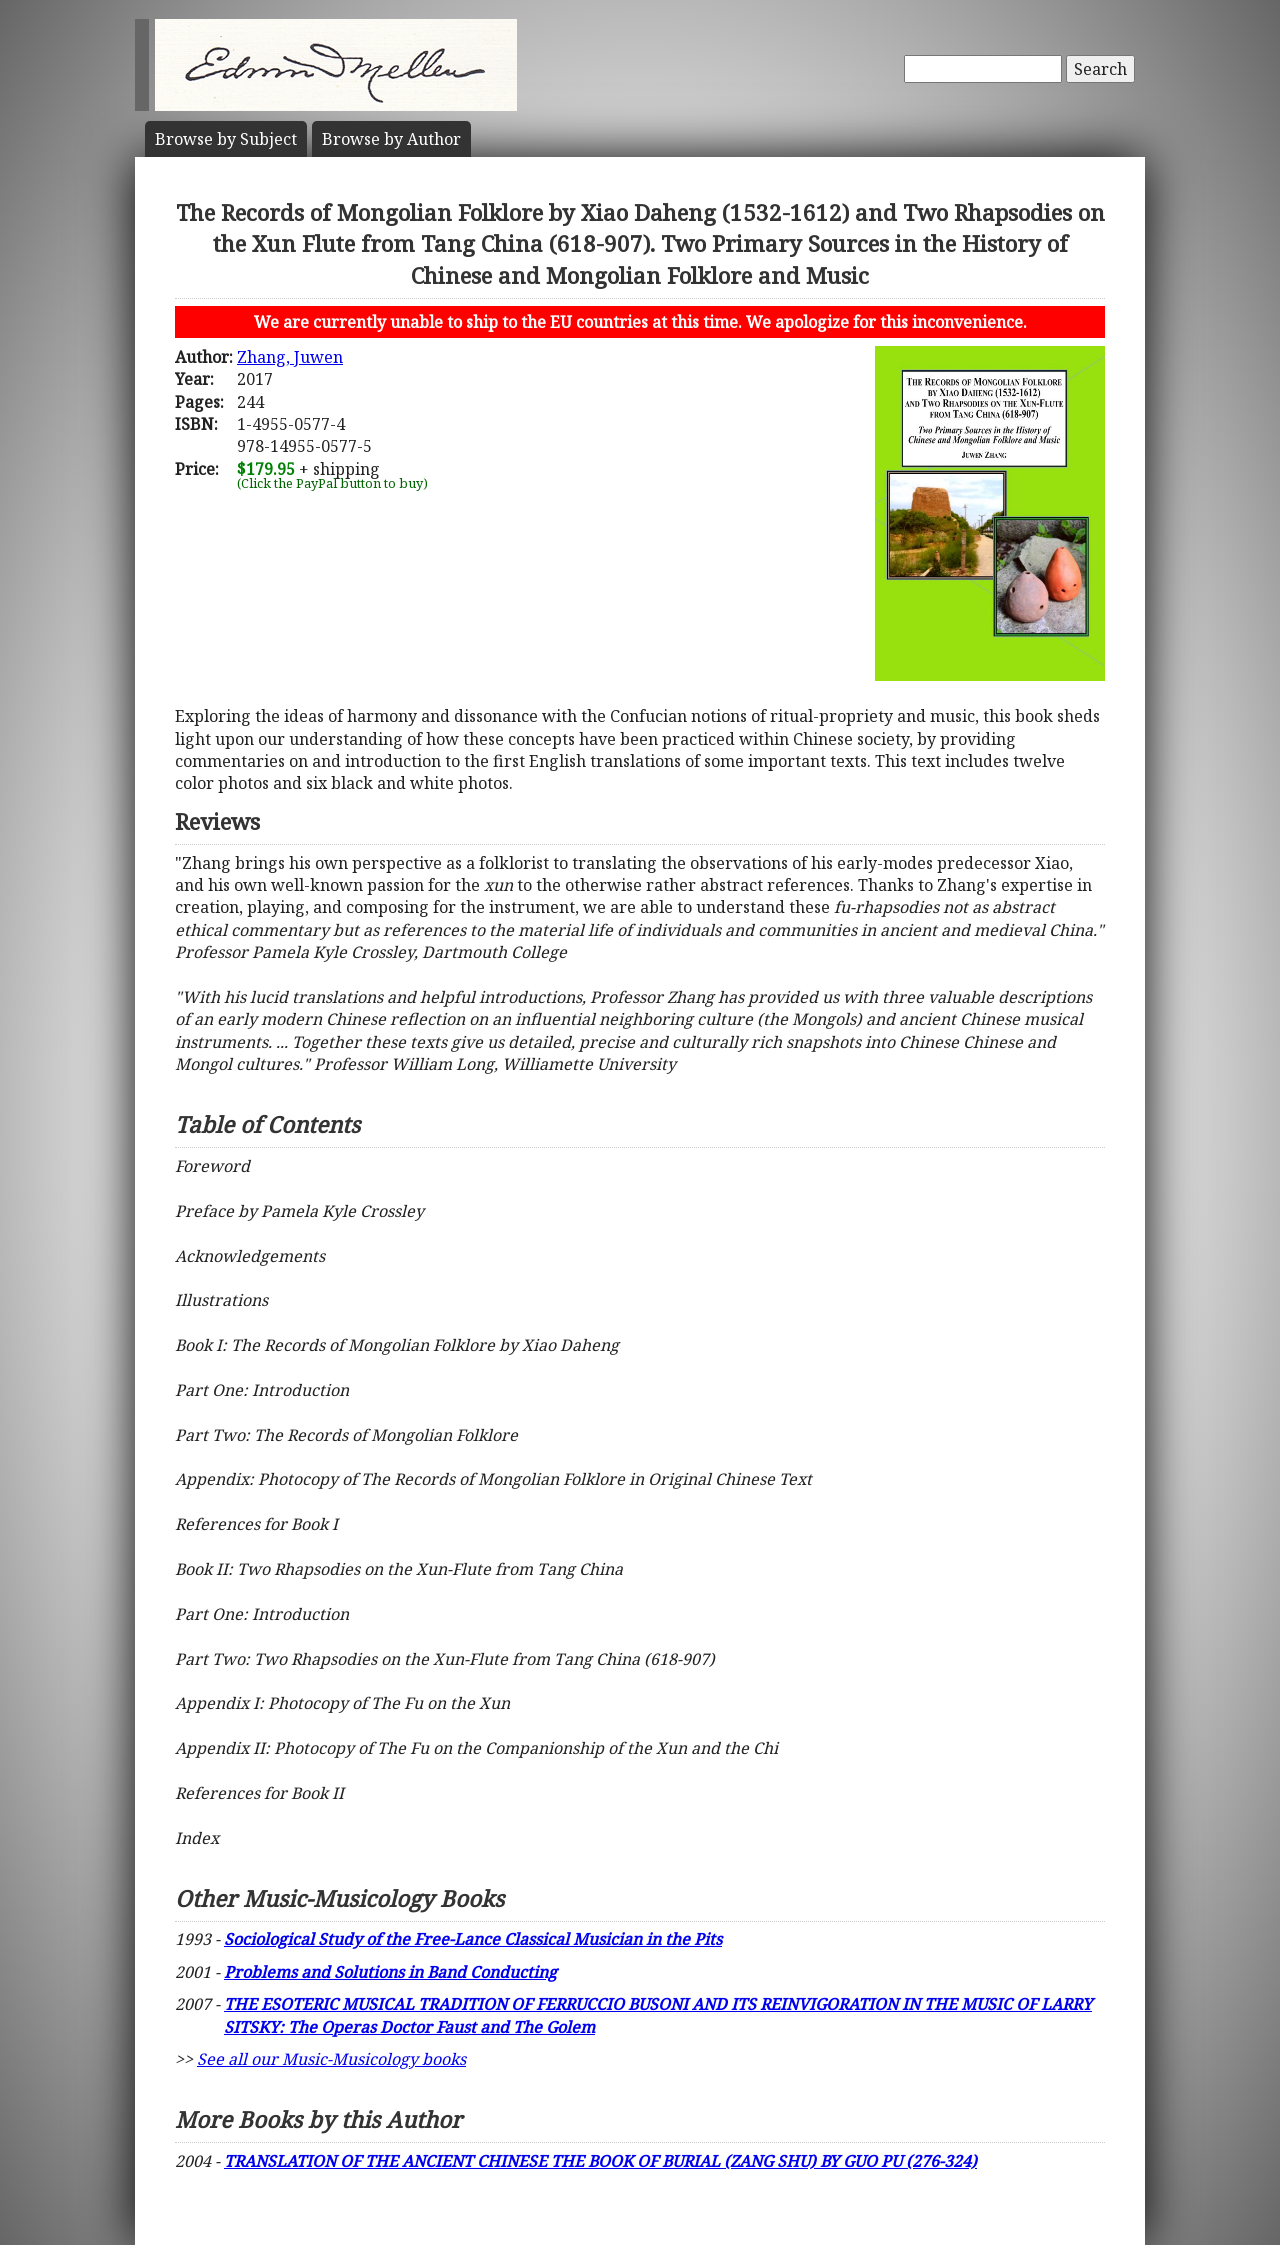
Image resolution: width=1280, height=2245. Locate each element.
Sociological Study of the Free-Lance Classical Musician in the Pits (473, 1939)
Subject (226, 139)
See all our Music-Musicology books (331, 2059)
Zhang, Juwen (290, 357)
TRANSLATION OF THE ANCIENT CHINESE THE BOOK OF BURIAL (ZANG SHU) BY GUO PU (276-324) (600, 2161)
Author (391, 139)
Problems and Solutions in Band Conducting (390, 1972)
